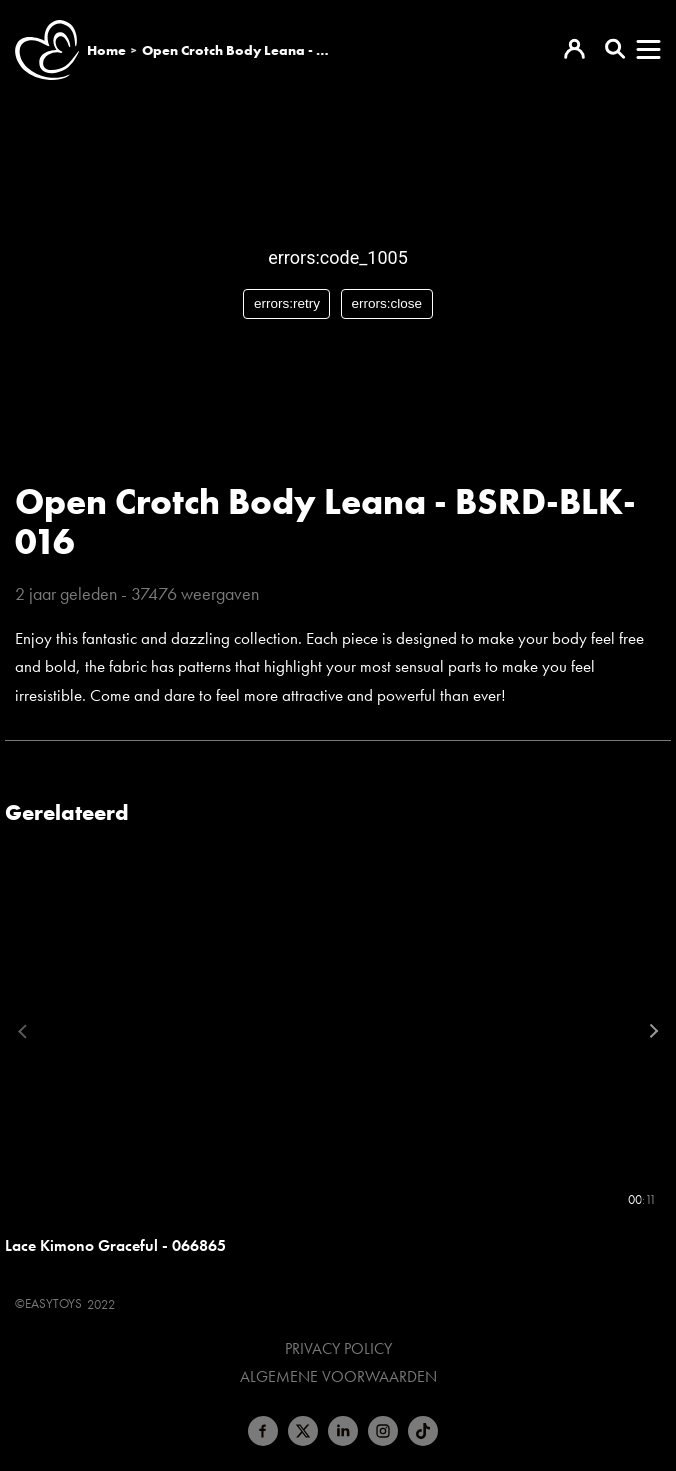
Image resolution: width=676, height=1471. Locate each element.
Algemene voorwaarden (338, 1377)
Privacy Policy (338, 1349)
